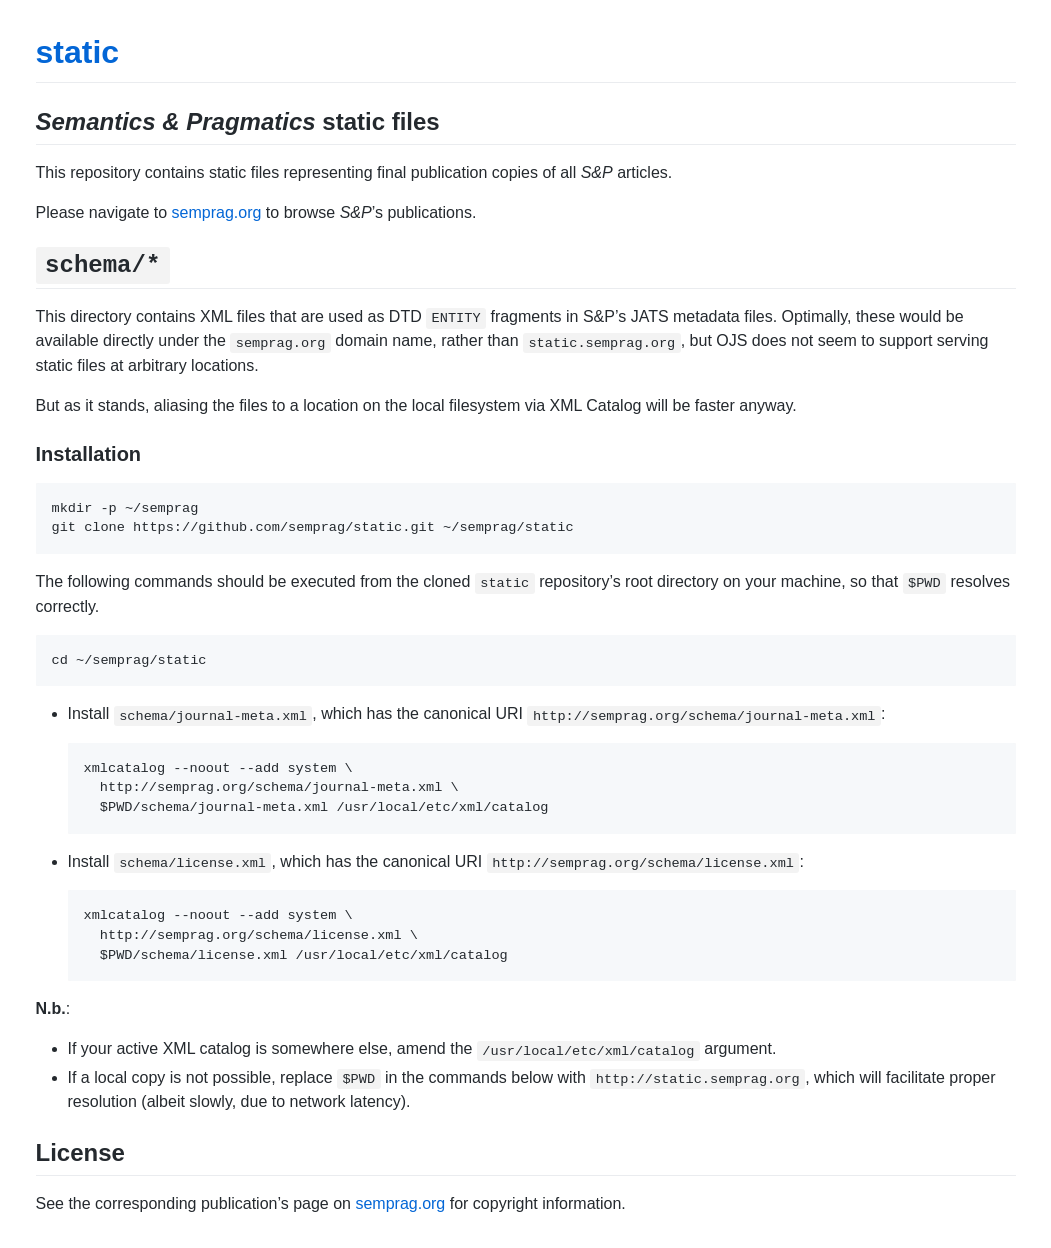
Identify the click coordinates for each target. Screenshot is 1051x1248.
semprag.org (217, 212)
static (78, 52)
